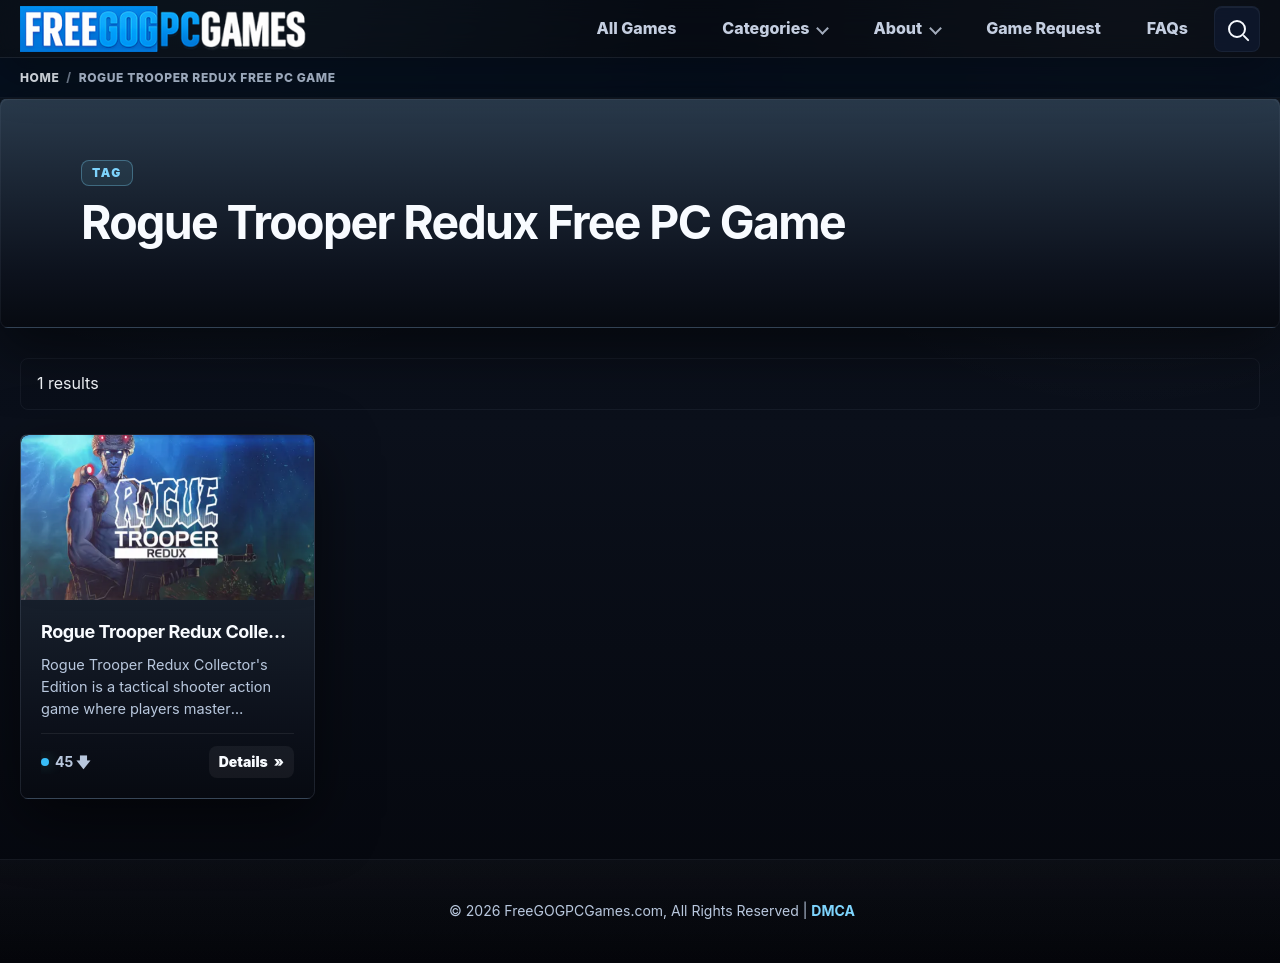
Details (243, 761)
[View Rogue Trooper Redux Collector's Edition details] (167, 517)
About (897, 28)
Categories (765, 28)
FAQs (1167, 28)
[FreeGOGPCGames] (164, 29)
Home (39, 77)
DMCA (833, 910)
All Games (636, 28)
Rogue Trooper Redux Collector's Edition (167, 631)
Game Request (1043, 28)
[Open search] (1237, 29)
